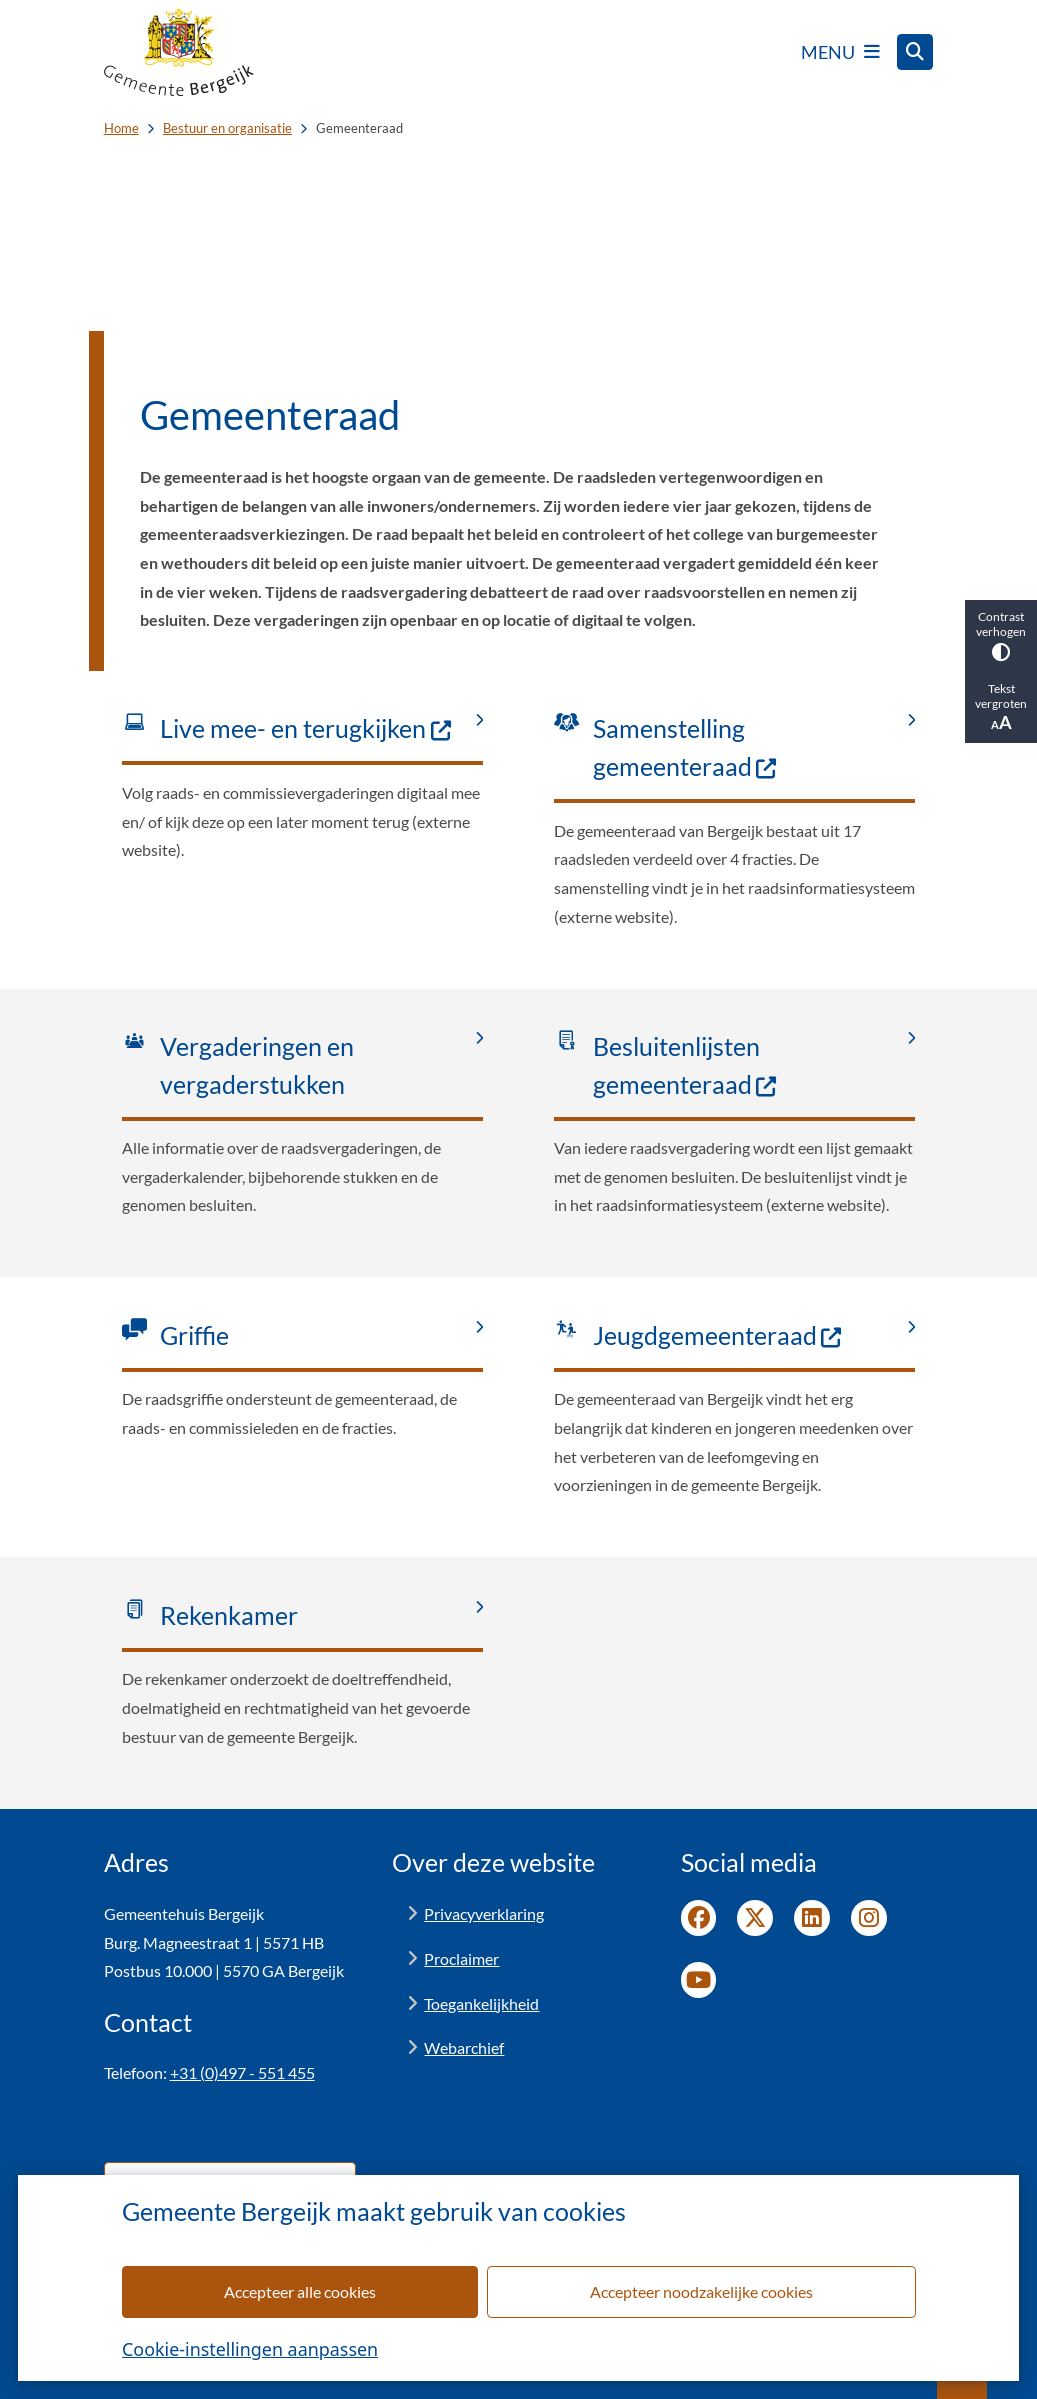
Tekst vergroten (1001, 707)
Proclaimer (461, 1958)
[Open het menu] (840, 52)
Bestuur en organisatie (227, 128)
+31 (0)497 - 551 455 (242, 2072)
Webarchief (464, 2047)
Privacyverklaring (484, 1913)
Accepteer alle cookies (300, 2291)
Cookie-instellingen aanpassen (250, 2349)
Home (121, 128)
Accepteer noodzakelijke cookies (700, 2291)
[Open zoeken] (915, 52)
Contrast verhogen (1001, 635)
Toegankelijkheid (481, 2003)
